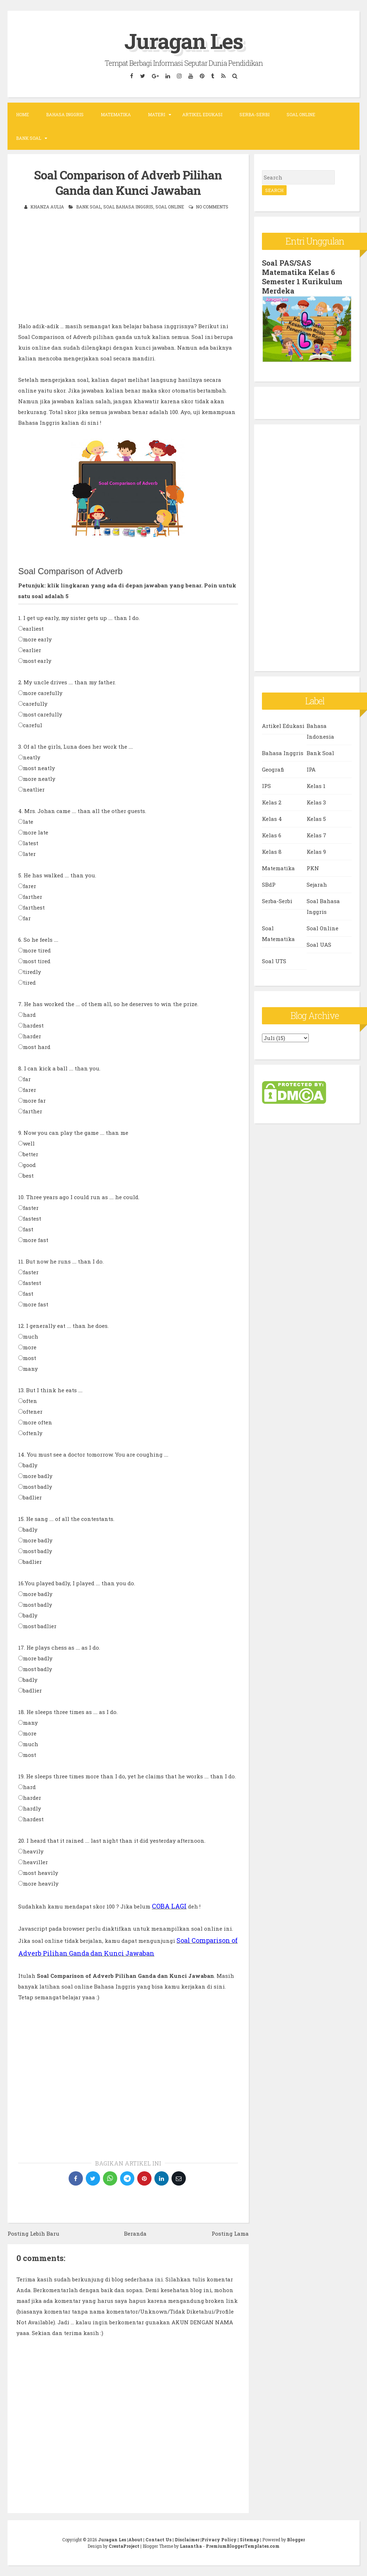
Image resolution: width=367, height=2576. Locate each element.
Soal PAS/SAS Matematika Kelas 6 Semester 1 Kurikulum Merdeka (302, 276)
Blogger (296, 2539)
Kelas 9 (316, 851)
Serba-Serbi (254, 114)
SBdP (269, 884)
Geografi (273, 769)
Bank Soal (28, 138)
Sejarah (317, 884)
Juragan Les (183, 40)
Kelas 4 (272, 818)
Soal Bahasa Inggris (128, 207)
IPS (266, 785)
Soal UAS (319, 944)
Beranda (135, 2233)
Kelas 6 (271, 835)
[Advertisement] (128, 271)
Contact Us (158, 2539)
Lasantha (191, 2546)
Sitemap (249, 2539)
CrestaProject (124, 2546)
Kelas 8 (272, 851)
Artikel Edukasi (202, 114)
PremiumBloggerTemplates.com (242, 2546)
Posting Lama (230, 2233)
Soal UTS (274, 961)
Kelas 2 (271, 802)
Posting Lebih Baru (33, 2233)
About (135, 2539)
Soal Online (301, 114)
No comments (212, 207)
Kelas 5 (316, 818)
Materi (156, 114)
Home (22, 114)
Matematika (116, 114)
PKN (313, 868)
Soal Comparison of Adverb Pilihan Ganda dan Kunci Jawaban (128, 182)
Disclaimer (187, 2539)
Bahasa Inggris (65, 114)
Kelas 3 (316, 802)
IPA (311, 769)
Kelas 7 (316, 835)
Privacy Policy (219, 2539)
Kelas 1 (316, 785)
